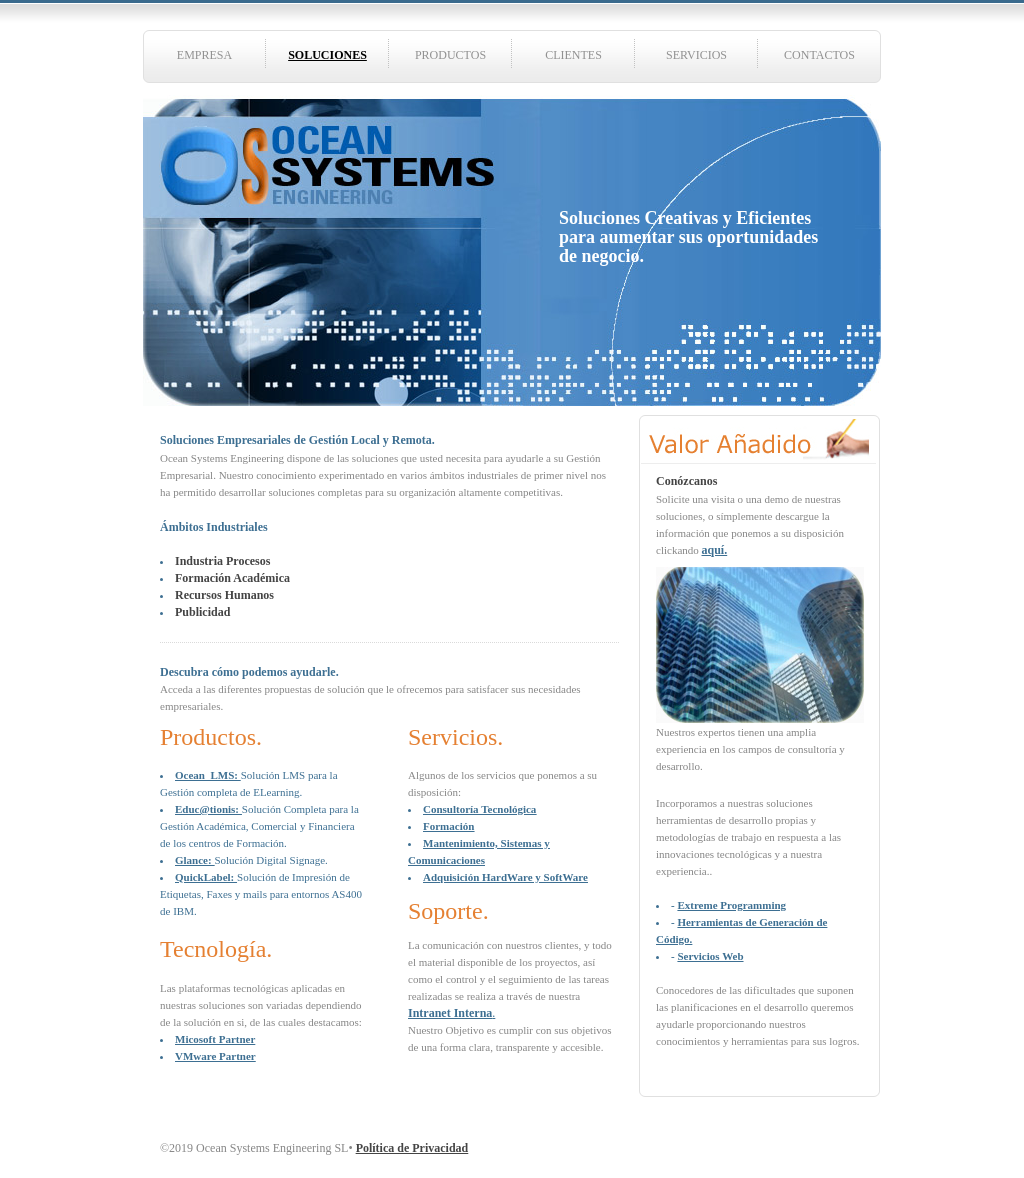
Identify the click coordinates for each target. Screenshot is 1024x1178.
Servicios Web (710, 956)
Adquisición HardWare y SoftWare (505, 877)
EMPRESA (204, 55)
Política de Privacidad (412, 1148)
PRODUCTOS (450, 55)
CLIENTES (573, 55)
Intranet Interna (450, 1013)
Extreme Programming (731, 905)
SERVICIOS (696, 55)
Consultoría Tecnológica (479, 809)
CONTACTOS (819, 55)
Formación (448, 826)
